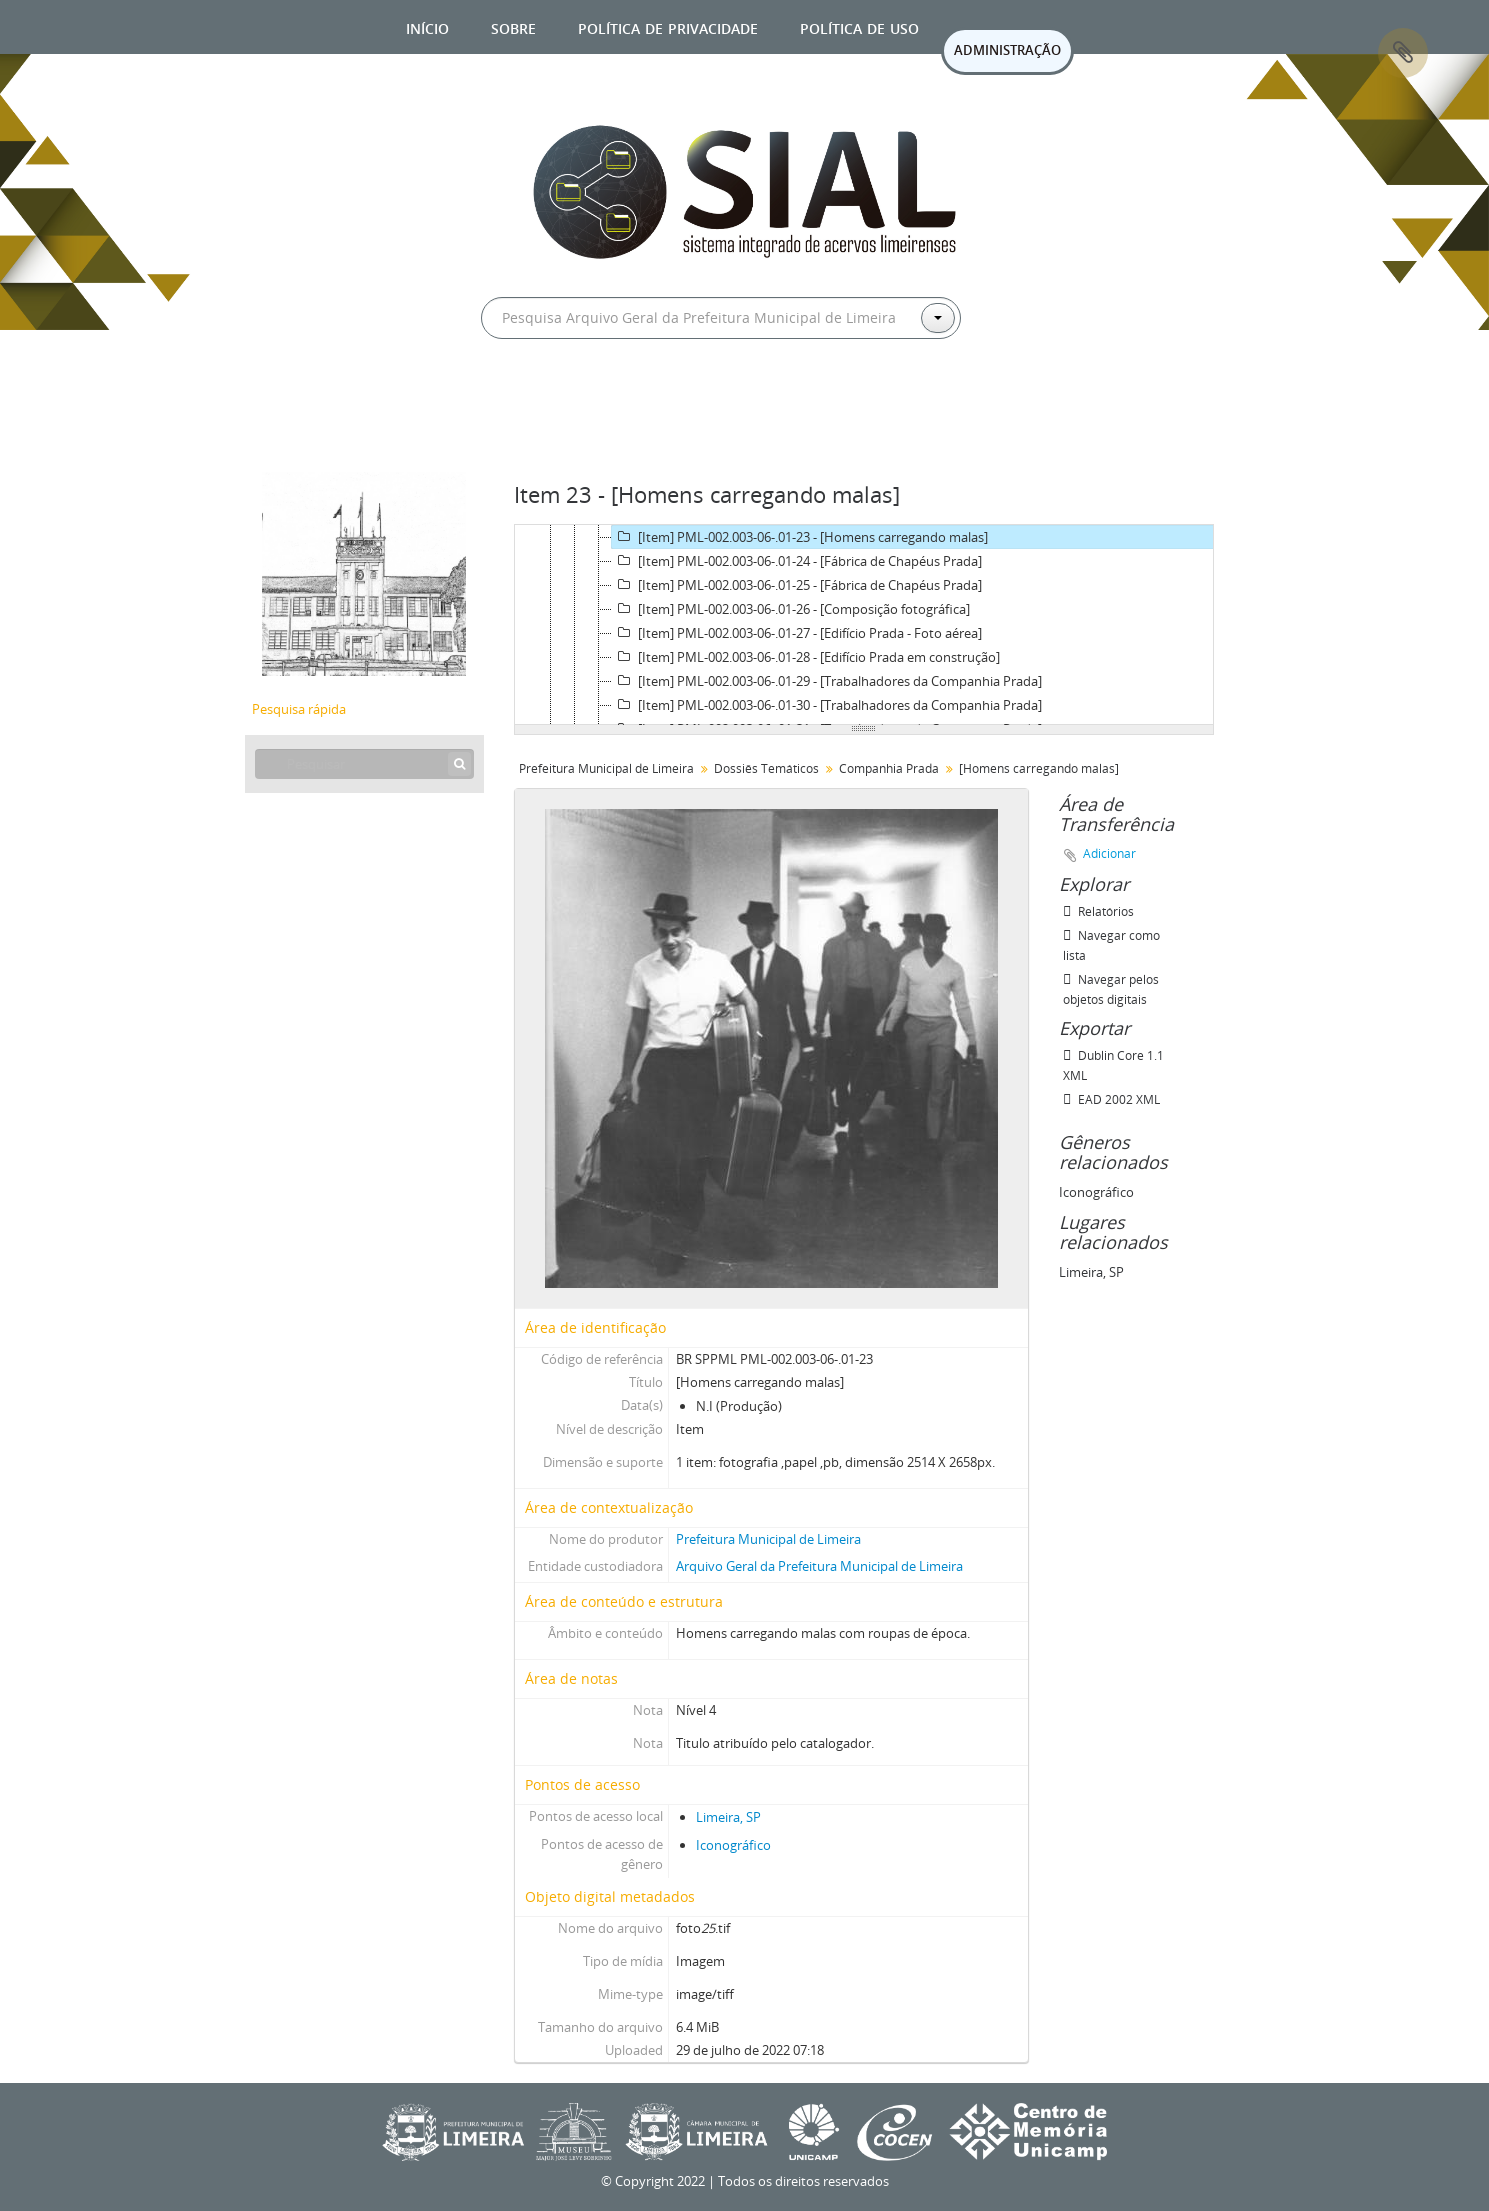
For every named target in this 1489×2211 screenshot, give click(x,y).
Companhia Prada (889, 768)
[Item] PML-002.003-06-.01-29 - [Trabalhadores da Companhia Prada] (827, 681)
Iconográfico (733, 1845)
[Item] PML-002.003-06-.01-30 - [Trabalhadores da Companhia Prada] (827, 705)
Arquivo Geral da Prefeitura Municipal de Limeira (819, 1566)
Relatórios (1098, 911)
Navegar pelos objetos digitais (1111, 989)
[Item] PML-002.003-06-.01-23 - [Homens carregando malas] (800, 537)
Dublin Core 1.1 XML (1113, 1065)
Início (427, 26)
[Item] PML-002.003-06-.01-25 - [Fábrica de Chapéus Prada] (797, 585)
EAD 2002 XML (1111, 1099)
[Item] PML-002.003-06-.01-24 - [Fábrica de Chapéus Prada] (797, 561)
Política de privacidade (668, 26)
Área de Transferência (1403, 53)
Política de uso (859, 26)
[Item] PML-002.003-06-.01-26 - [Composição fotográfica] (791, 609)
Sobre (513, 26)
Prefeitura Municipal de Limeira (606, 768)
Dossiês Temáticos (766, 768)
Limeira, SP (728, 1817)
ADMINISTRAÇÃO (1007, 50)
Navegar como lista (1111, 945)
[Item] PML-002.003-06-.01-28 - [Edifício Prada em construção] (806, 657)
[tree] (864, 625)
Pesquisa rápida (299, 709)
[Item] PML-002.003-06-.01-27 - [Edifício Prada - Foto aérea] (797, 633)
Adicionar (1109, 853)
